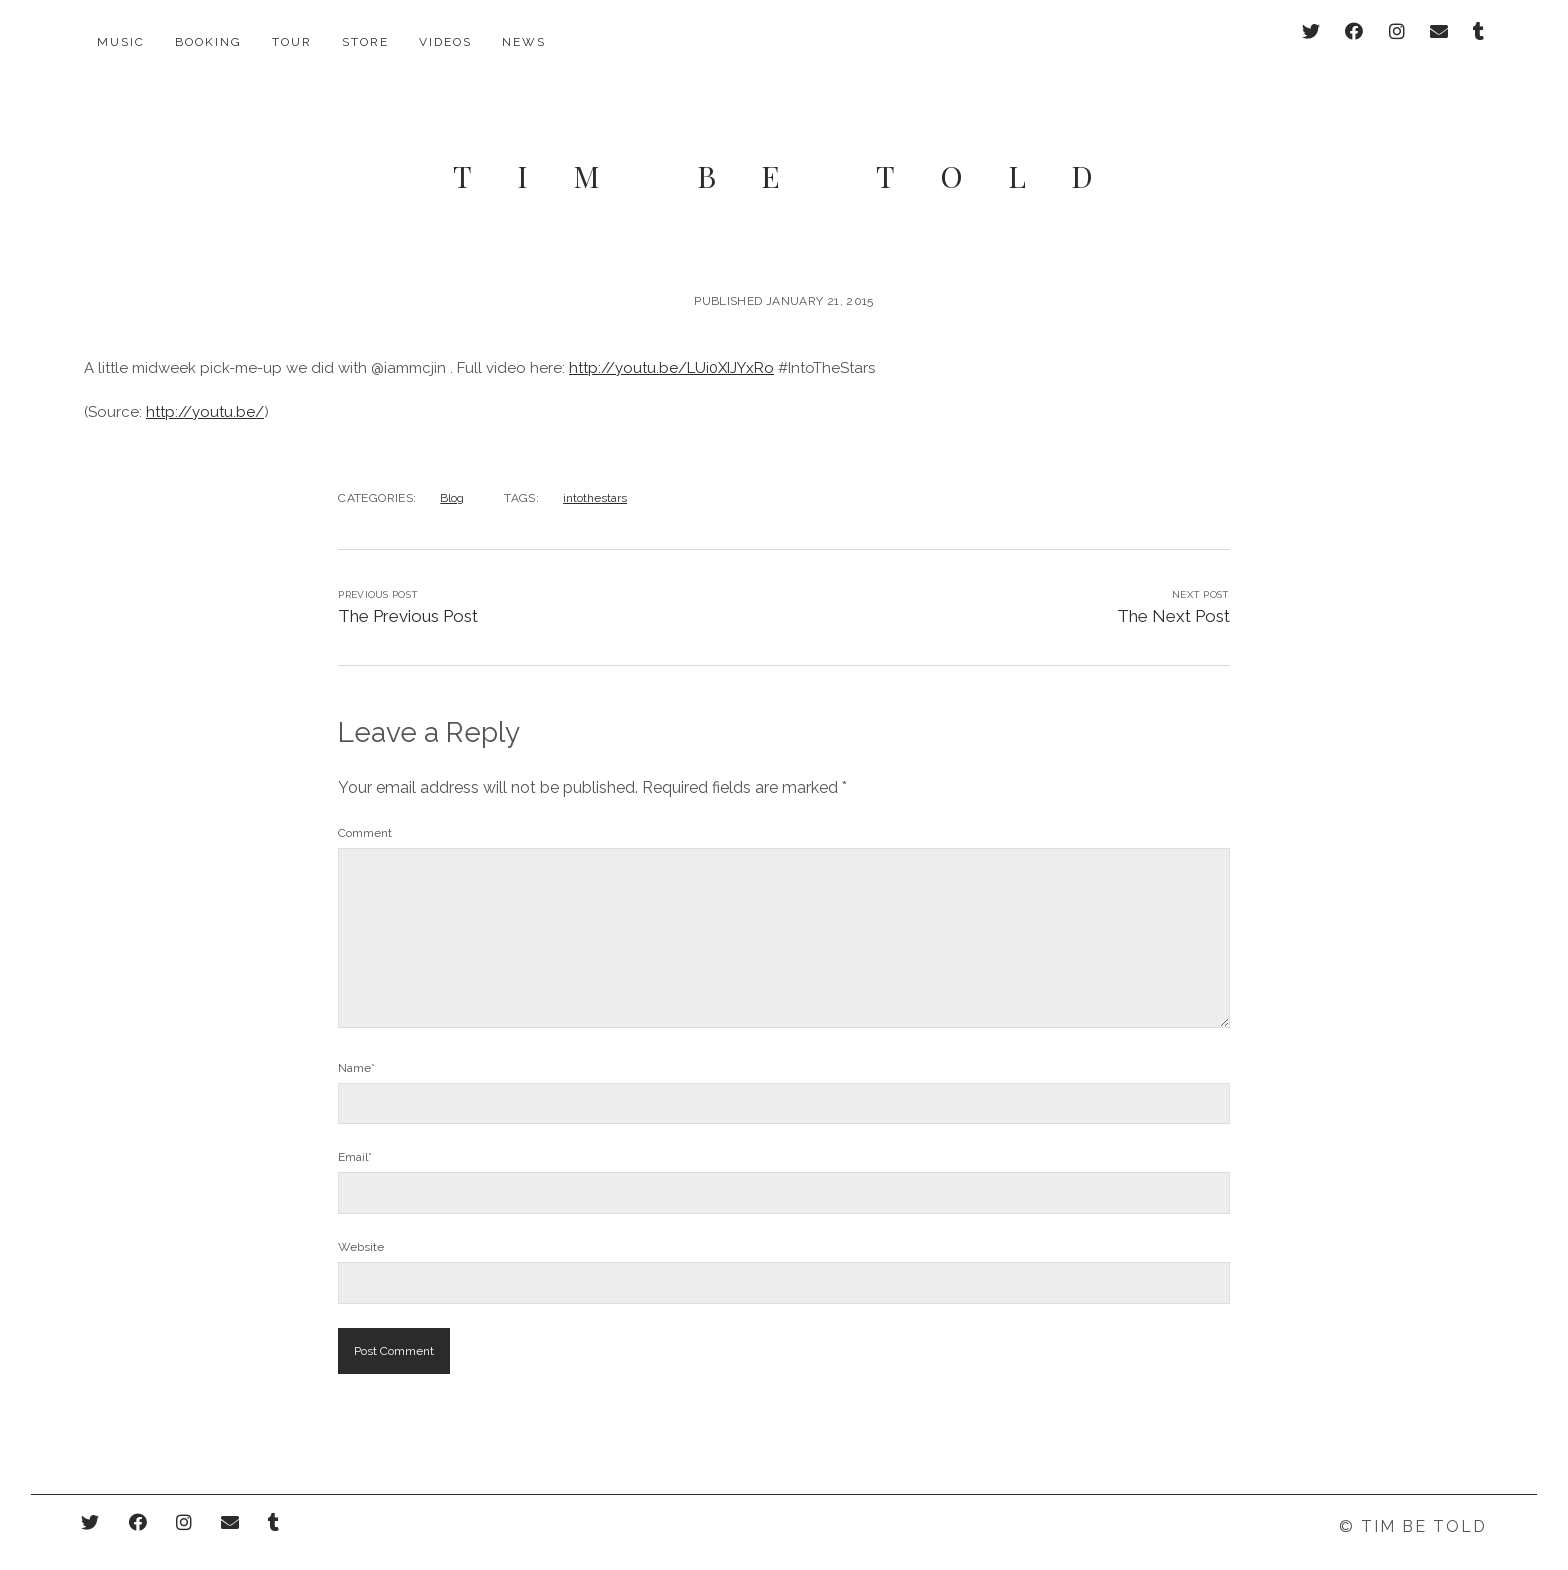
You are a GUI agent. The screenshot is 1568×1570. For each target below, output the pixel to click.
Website (361, 1224)
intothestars (595, 474)
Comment (365, 809)
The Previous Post (408, 592)
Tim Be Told (795, 152)
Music (121, 42)
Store (365, 42)
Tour (292, 42)
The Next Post (1173, 592)
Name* (356, 1044)
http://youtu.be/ (205, 388)
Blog (452, 474)
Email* (355, 1134)
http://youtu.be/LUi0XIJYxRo (671, 344)
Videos (445, 42)
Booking (208, 42)
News (524, 42)
